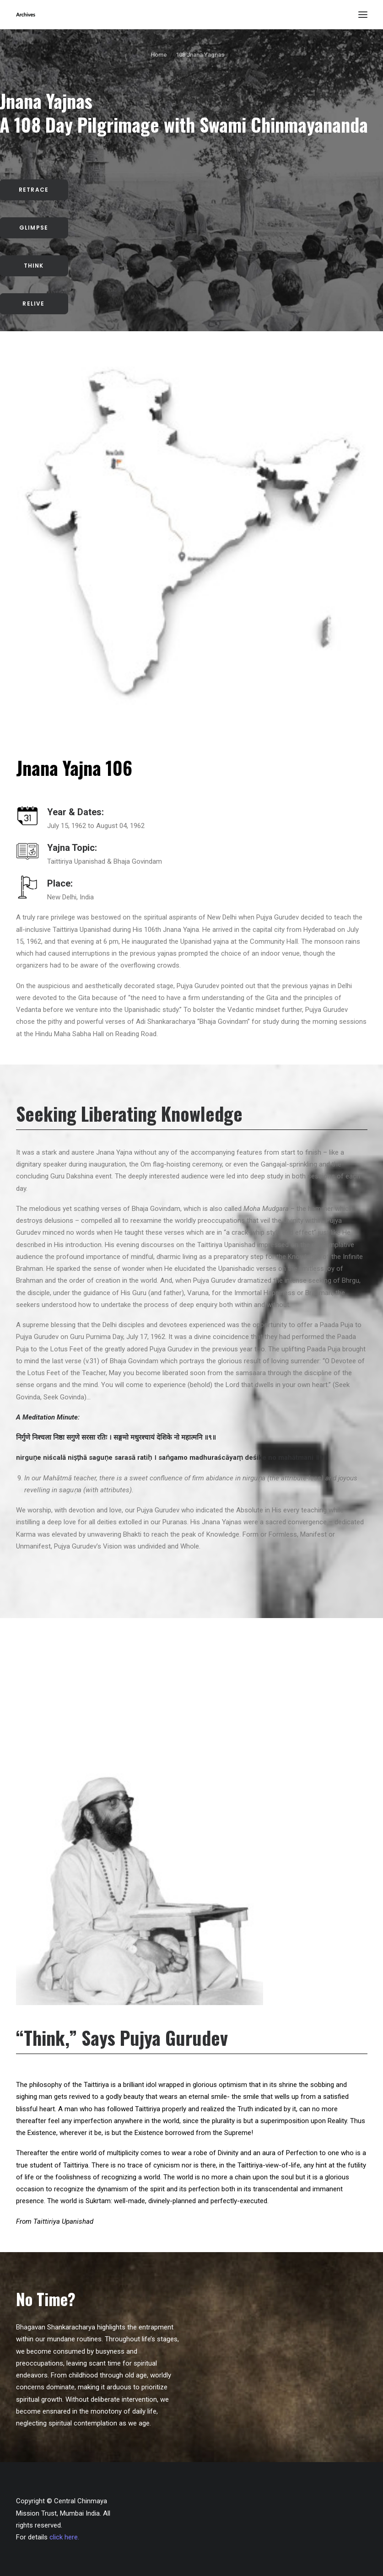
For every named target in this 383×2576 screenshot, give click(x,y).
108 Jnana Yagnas (200, 54)
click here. (64, 2537)
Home (159, 54)
